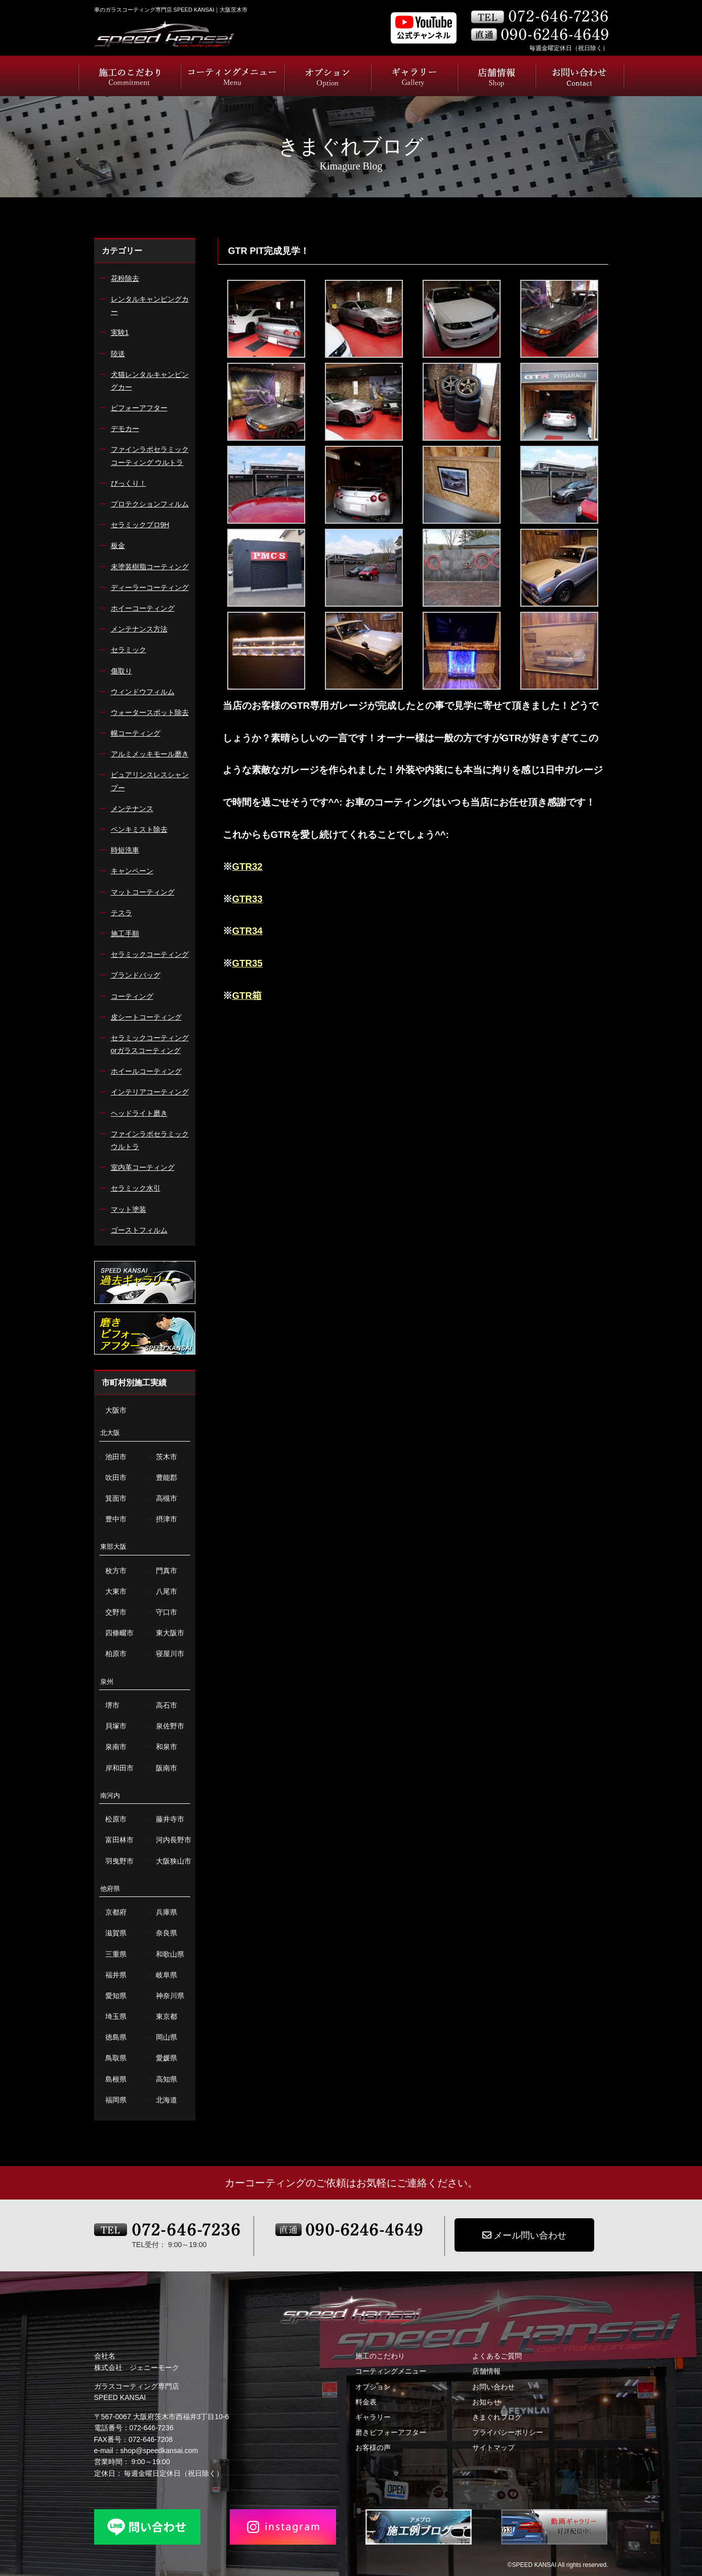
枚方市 (111, 1571)
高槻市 (162, 1498)
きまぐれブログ (497, 2417)
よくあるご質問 (497, 2356)
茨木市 (162, 1457)
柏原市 (111, 1654)
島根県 (111, 2079)
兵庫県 (162, 1912)
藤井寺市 (166, 1819)
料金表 (366, 2402)
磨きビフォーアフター (390, 2432)
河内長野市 (169, 1840)
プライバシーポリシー (507, 2432)
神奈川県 (166, 1996)
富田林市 (115, 1840)
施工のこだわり (380, 2356)
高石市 (162, 1705)
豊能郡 (162, 1477)
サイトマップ (493, 2447)
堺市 (108, 1705)
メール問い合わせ (524, 2235)
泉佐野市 (166, 1726)
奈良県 (162, 1933)
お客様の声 (373, 2447)
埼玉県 (111, 2016)
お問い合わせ (493, 2387)
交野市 (111, 1612)
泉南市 (111, 1747)
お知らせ (486, 2402)
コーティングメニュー (390, 2371)
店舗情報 (486, 2371)
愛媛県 (162, 2058)
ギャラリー (373, 2417)
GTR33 (247, 899)
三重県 (111, 1954)
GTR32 (247, 866)
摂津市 (162, 1519)
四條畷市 (115, 1633)
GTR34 (247, 930)
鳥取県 (111, 2058)
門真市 (162, 1571)
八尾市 (162, 1591)
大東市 (111, 1591)
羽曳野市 (115, 1861)
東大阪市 (166, 1633)
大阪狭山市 (169, 1861)
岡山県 (162, 2037)
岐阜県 (162, 1975)
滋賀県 (111, 1933)
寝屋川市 (166, 1654)
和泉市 (162, 1747)
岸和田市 (115, 1768)
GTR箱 (247, 995)
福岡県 (111, 2100)
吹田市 (111, 1477)
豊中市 (111, 1519)
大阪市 (111, 1410)
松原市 (111, 1819)
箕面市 (111, 1498)
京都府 (111, 1912)
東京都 (162, 2016)
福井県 (111, 1975)
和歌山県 (166, 1954)
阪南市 (162, 1768)
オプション (373, 2387)
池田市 (111, 1457)
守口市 (162, 1612)
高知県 (162, 2079)
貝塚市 (111, 1726)
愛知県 (111, 1996)
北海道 (162, 2100)
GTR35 (247, 963)
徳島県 (111, 2037)
